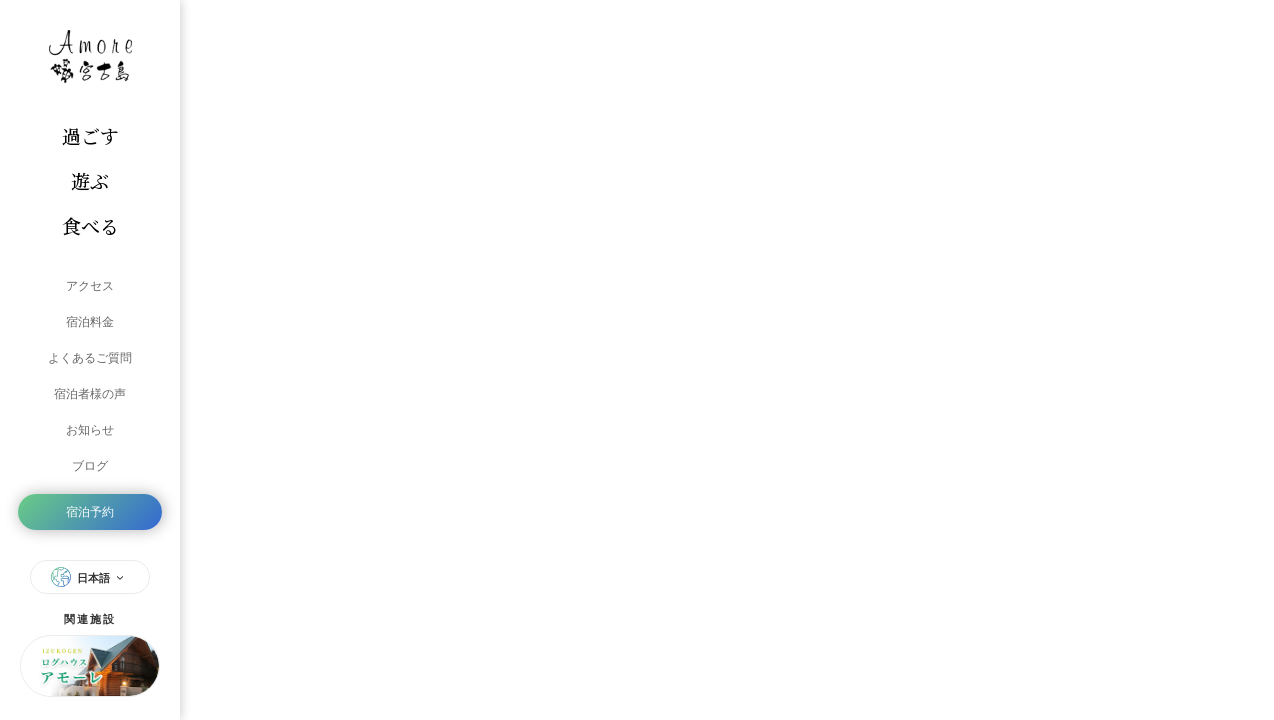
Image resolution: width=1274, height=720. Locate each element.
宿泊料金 (90, 322)
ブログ (90, 466)
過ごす (90, 135)
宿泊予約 (90, 512)
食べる (90, 225)
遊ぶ (90, 180)
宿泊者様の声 (90, 394)
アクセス (90, 286)
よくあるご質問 (90, 358)
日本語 (90, 577)
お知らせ (90, 430)
